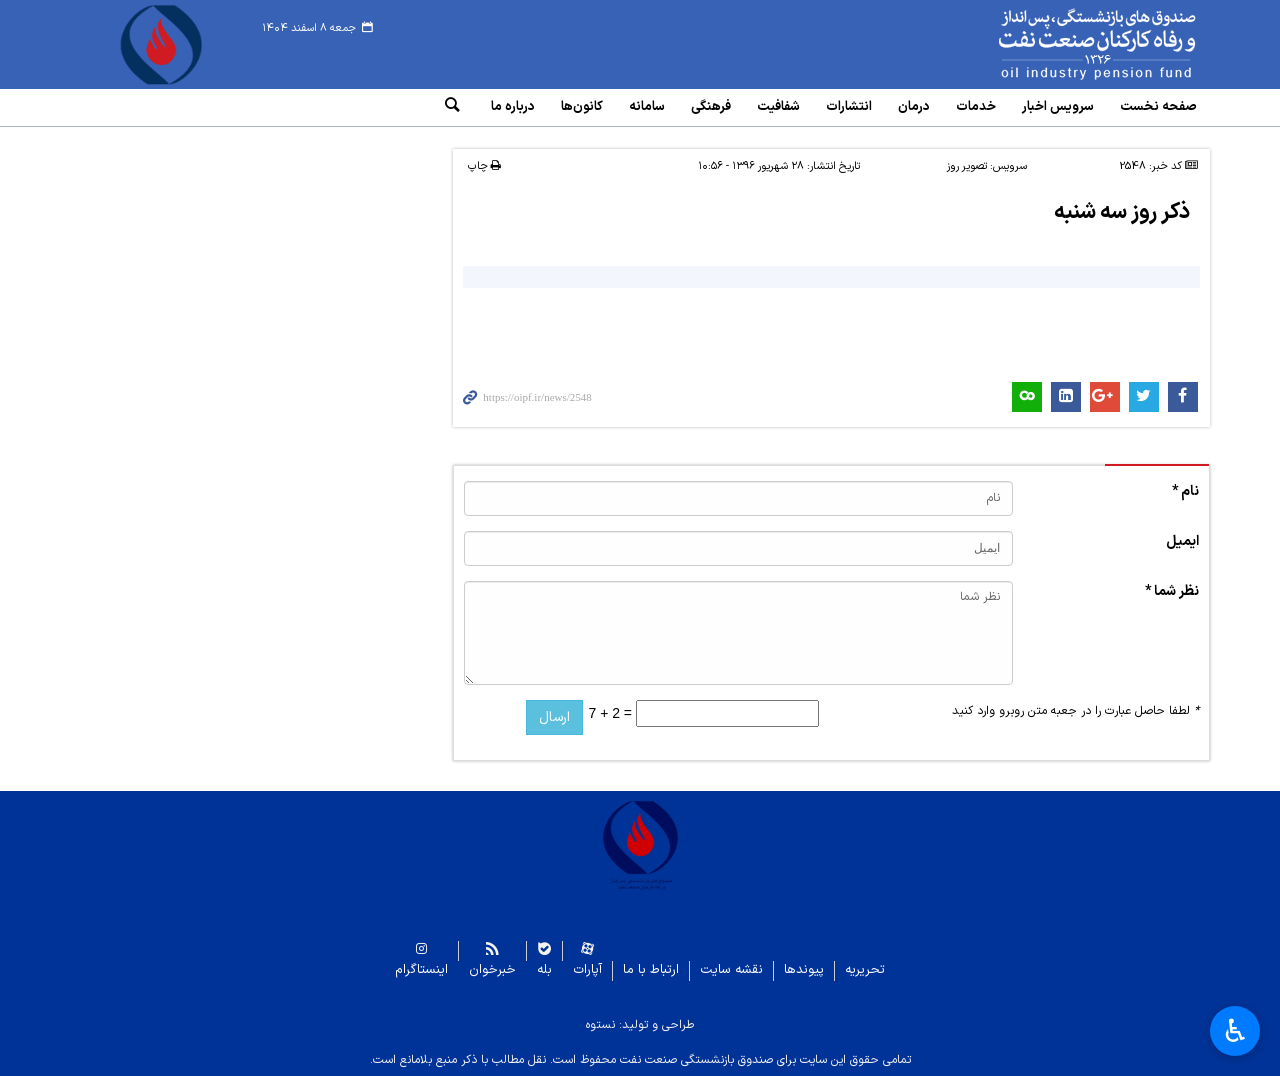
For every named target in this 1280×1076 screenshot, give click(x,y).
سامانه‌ (647, 107)
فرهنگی (711, 107)
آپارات (587, 970)
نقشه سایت (731, 970)
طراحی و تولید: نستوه (640, 1025)
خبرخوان (492, 970)
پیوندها (804, 970)
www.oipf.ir (1052, 45)
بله (544, 970)
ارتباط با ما (651, 970)
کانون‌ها (582, 107)
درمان (914, 107)
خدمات (976, 107)
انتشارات (849, 107)
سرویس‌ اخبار (1058, 107)
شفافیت (778, 107)
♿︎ (1235, 1031)
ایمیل (1182, 541)
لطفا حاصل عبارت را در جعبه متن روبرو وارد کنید (1075, 711)
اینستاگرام (421, 970)
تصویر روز (967, 166)
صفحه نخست (1158, 107)
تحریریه (865, 970)
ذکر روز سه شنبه (1122, 212)
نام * (1185, 491)
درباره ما (513, 107)
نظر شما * (1172, 591)
